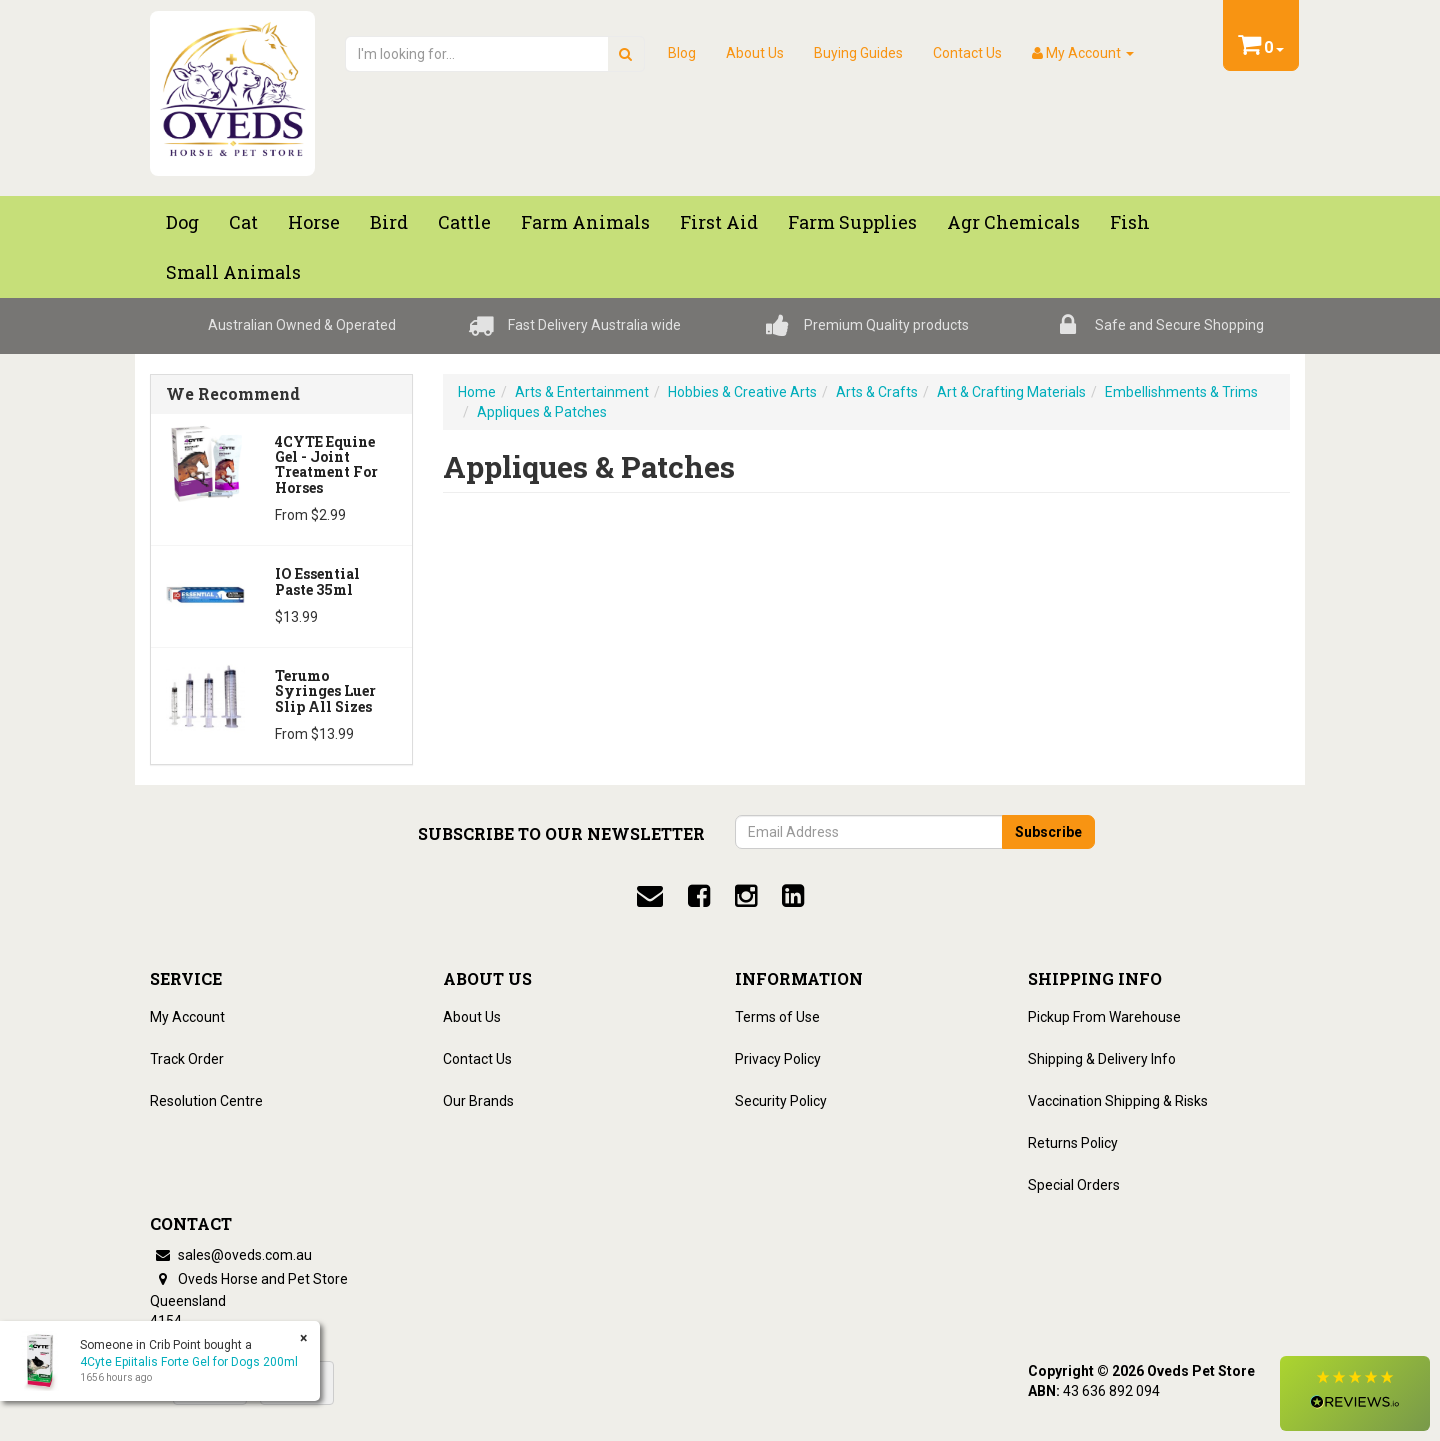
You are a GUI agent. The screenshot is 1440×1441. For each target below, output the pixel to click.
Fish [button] (1130, 222)
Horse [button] (314, 222)
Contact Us (967, 53)
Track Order (187, 1059)
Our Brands (478, 1101)
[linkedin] (793, 896)
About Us (755, 53)
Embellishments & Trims (1181, 392)
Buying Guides (858, 53)
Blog (682, 53)
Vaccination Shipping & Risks (1118, 1101)
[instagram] (746, 896)
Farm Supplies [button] (852, 222)
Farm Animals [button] (585, 222)
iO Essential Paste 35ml (317, 581)
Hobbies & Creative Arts (742, 392)
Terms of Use (777, 1017)
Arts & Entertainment (582, 392)
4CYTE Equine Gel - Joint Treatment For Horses (326, 464)
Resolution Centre (206, 1101)
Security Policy (781, 1101)
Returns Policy (1073, 1143)
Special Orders (1074, 1185)
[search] (625, 54)
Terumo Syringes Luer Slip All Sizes (325, 691)
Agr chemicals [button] (1013, 222)
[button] (1355, 1393)
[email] (650, 896)
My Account (187, 1017)
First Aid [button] (719, 222)
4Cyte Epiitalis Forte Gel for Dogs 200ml (188, 1362)
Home (477, 392)
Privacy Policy (778, 1059)
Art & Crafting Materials (1011, 392)
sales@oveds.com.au (231, 1255)
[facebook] (699, 896)
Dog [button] (182, 222)
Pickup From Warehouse (1104, 1017)
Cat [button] (243, 222)
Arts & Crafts (877, 392)
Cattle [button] (464, 222)
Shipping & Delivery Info (1102, 1059)
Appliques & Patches (542, 412)
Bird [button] (389, 222)
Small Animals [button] (233, 272)
